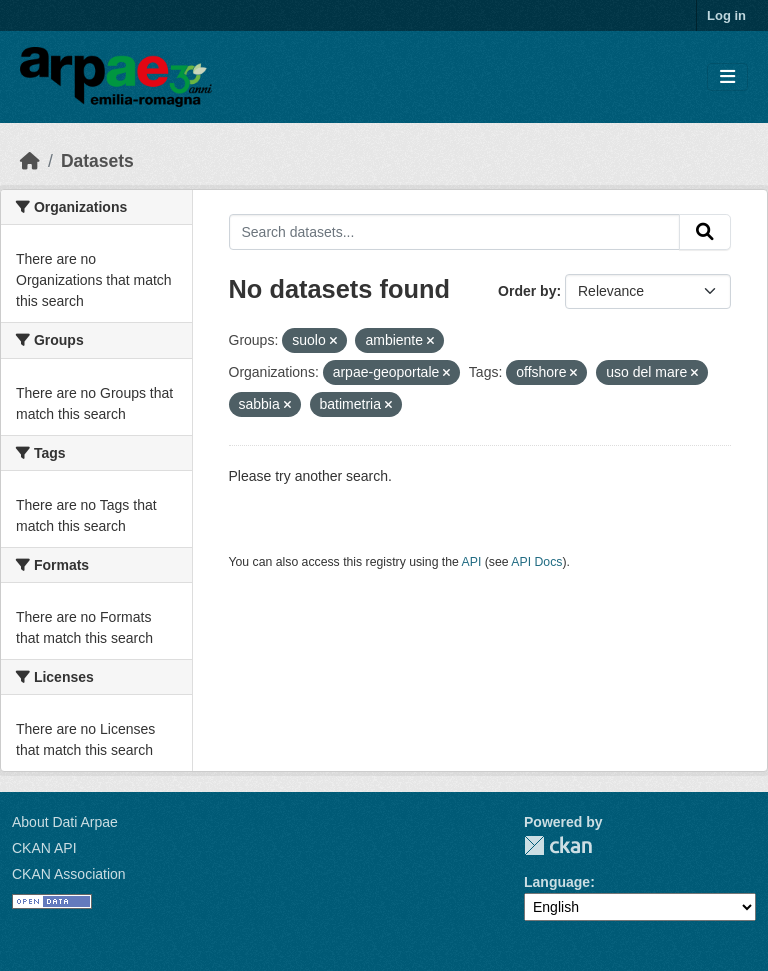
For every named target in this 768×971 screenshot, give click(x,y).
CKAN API (44, 848)
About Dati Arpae (65, 822)
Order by (527, 291)
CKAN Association (69, 874)
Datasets (97, 161)
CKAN (558, 845)
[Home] (30, 161)
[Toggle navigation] (727, 77)
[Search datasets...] (455, 232)
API (472, 562)
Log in (726, 15)
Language (557, 882)
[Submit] (705, 232)
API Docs (536, 562)
